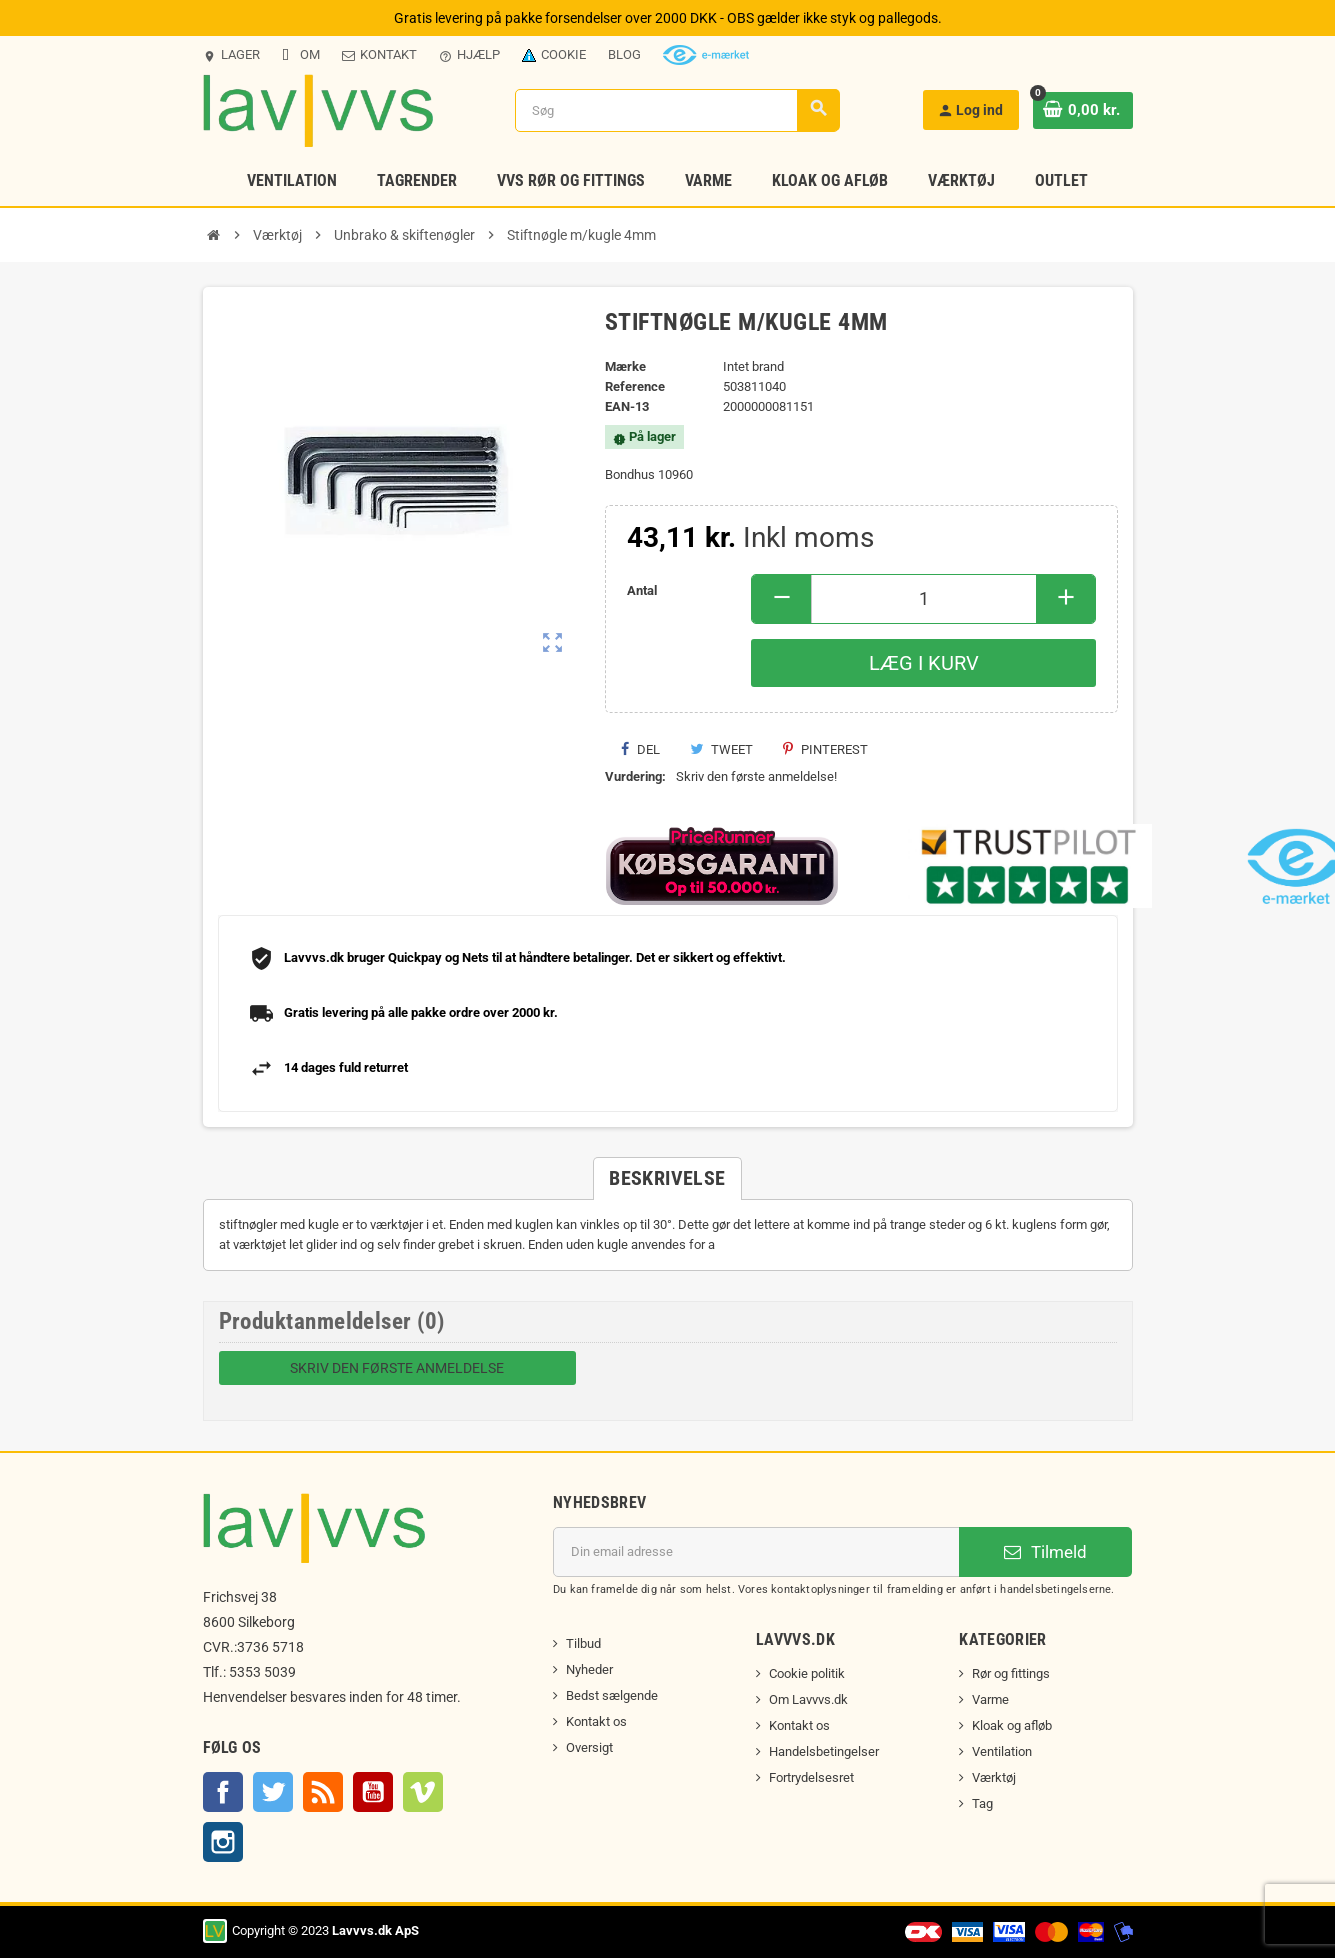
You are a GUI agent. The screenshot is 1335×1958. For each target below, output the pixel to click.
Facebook (223, 1792)
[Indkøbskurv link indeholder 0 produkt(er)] (1085, 110)
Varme (990, 1699)
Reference (635, 386)
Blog (624, 54)
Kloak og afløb (1012, 1725)
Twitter (273, 1792)
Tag (982, 1803)
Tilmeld (1045, 1552)
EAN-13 (627, 406)
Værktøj (994, 1777)
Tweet (721, 749)
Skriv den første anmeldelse (397, 1368)
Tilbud (583, 1643)
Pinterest (825, 749)
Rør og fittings (1011, 1673)
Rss (323, 1792)
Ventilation (1002, 1751)
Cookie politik (807, 1673)
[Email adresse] (756, 1552)
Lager (231, 55)
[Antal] (924, 599)
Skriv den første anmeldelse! (756, 776)
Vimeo (423, 1792)
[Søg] (679, 110)
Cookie (554, 54)
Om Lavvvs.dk (808, 1699)
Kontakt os (596, 1721)
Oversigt (589, 1747)
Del (640, 749)
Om (301, 54)
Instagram (223, 1842)
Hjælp (469, 55)
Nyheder (589, 1669)
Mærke (625, 366)
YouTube (373, 1792)
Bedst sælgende (612, 1695)
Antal (642, 590)
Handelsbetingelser (824, 1751)
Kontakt (379, 54)
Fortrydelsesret (811, 1777)
